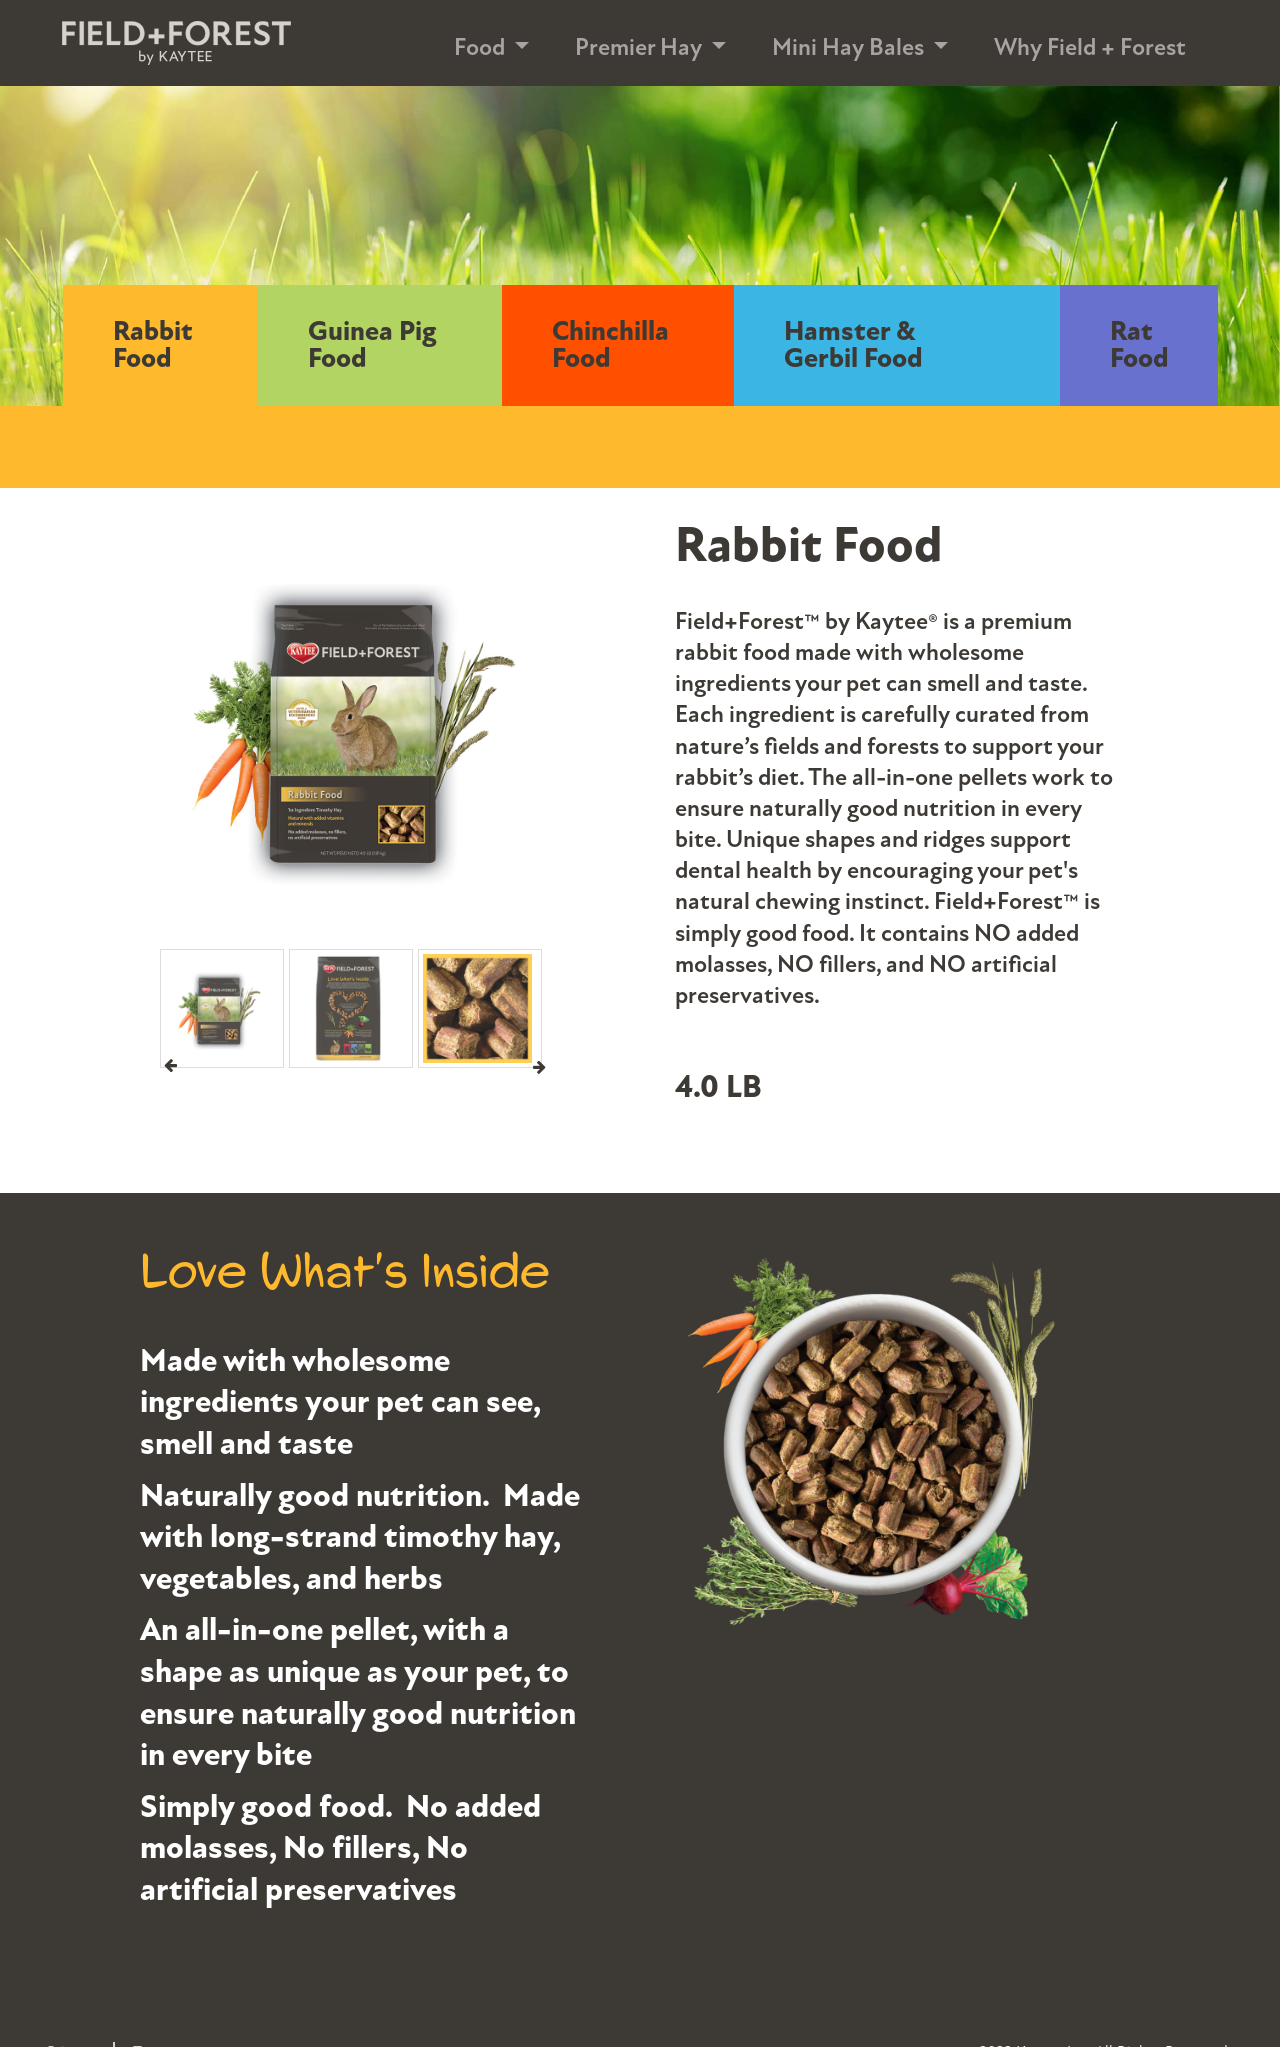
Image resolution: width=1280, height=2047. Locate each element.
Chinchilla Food (610, 346)
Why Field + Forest (1090, 47)
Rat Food (1139, 346)
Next (539, 1066)
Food (479, 47)
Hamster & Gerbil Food (853, 346)
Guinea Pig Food (372, 346)
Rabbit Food (153, 346)
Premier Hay (638, 47)
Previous (170, 1066)
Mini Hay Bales (848, 47)
